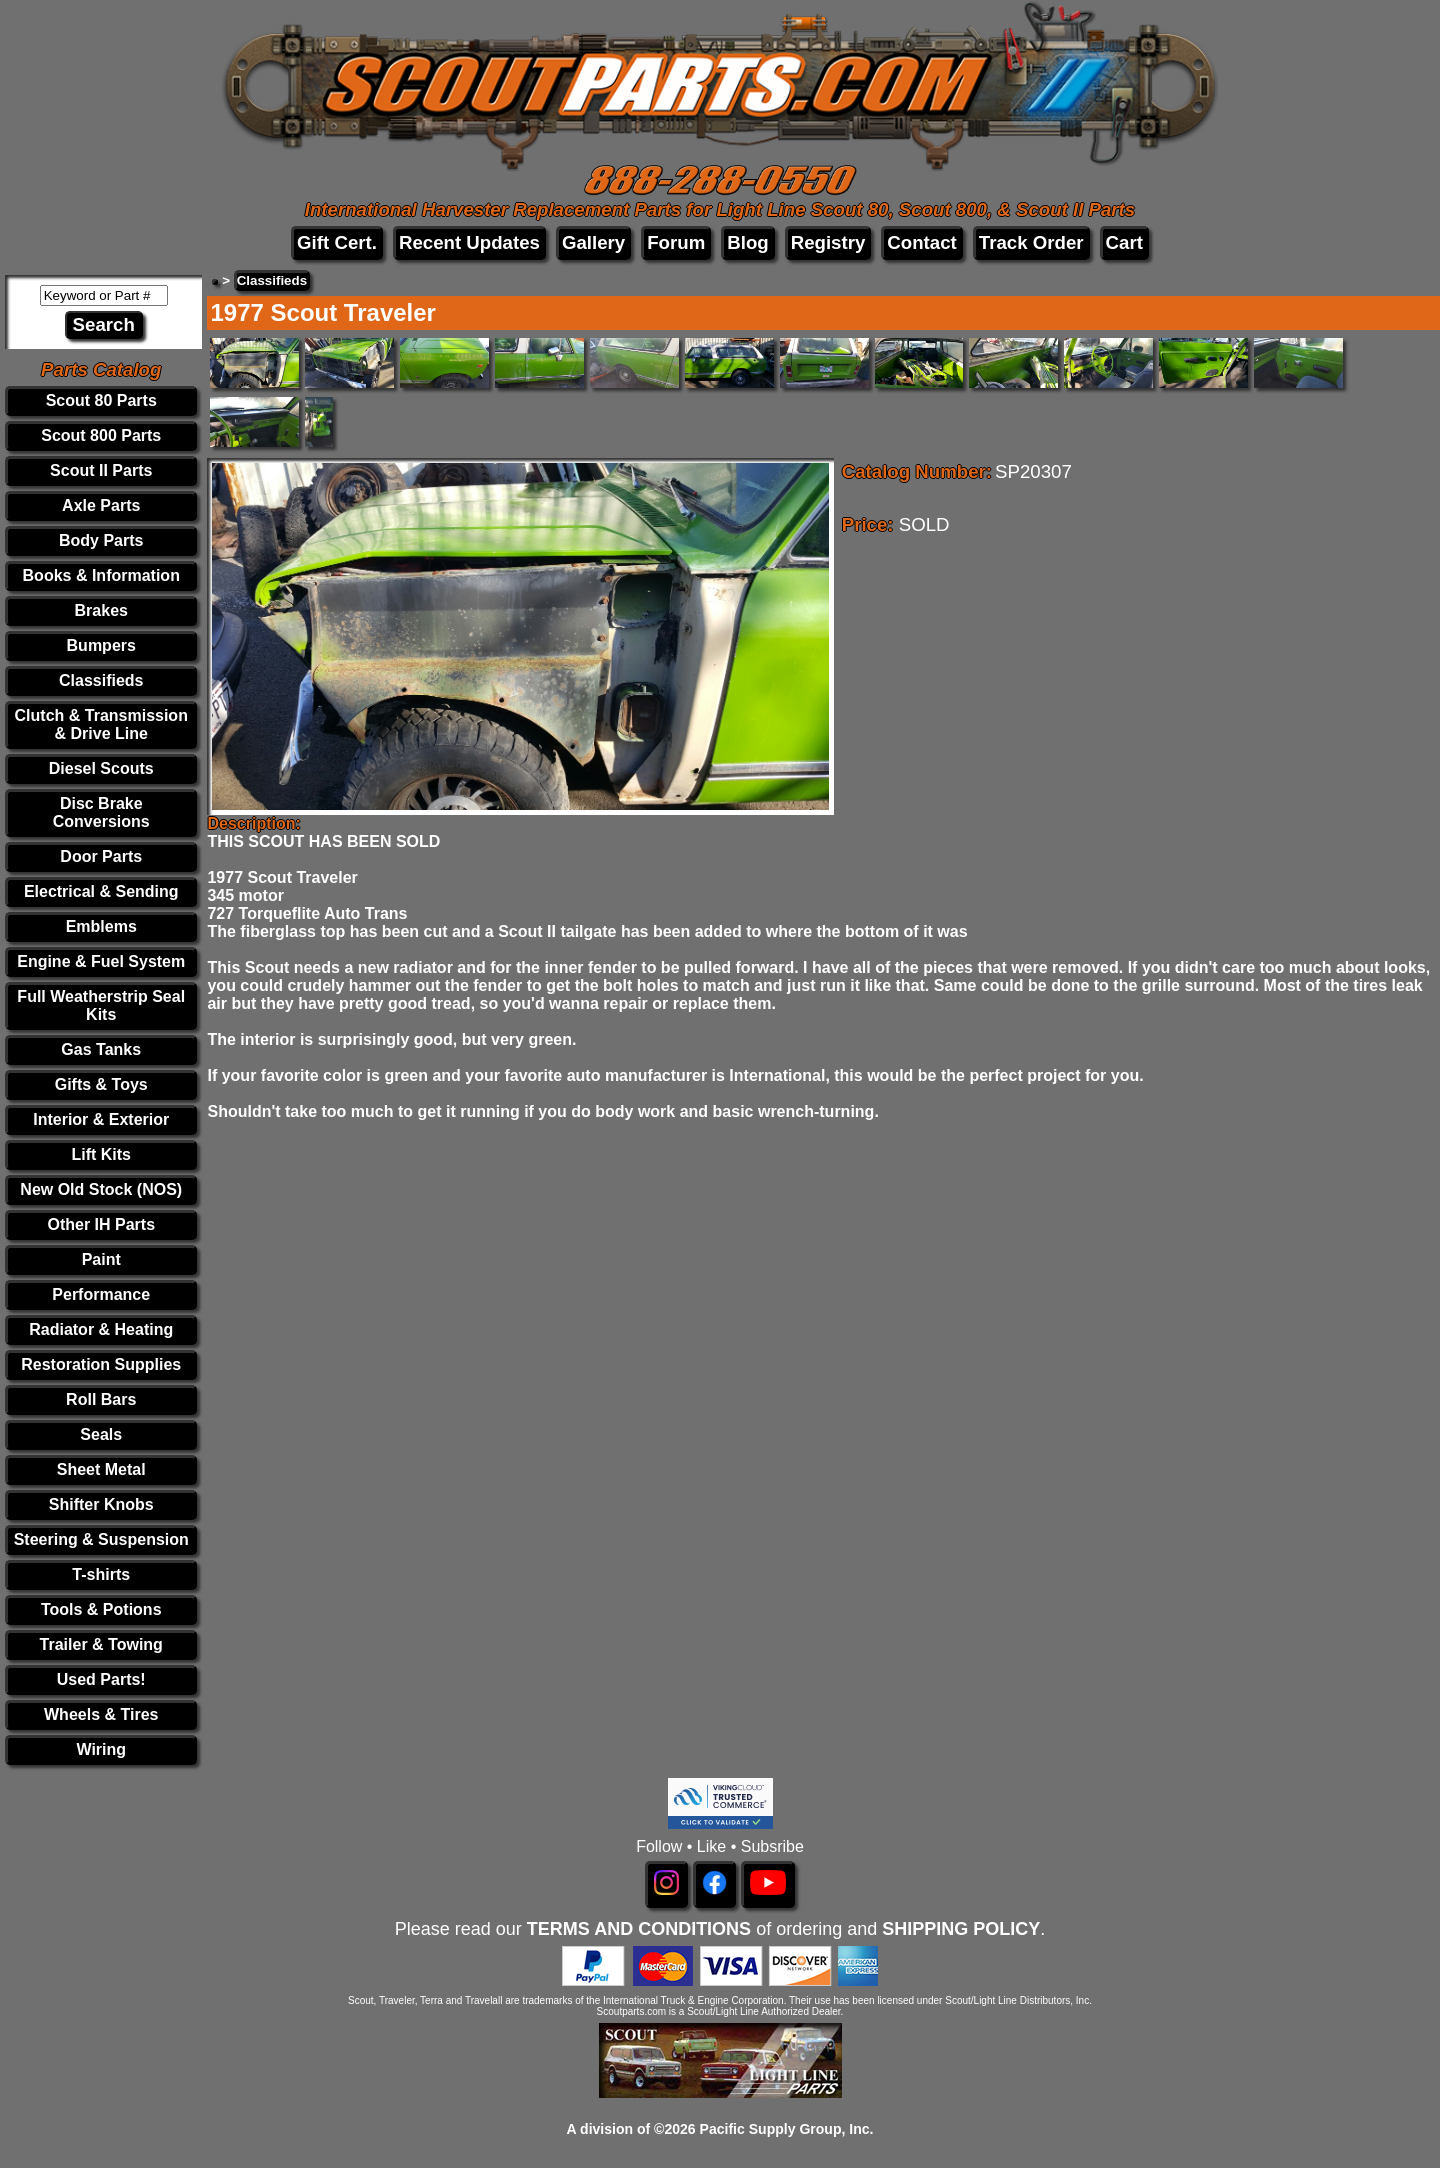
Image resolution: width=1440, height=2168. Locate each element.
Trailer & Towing (101, 1644)
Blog (747, 242)
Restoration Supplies (101, 1364)
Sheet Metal (101, 1469)
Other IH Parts (101, 1224)
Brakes (101, 610)
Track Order (1031, 242)
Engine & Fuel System (101, 961)
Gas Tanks (101, 1049)
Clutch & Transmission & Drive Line (101, 724)
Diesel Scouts (101, 768)
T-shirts (101, 1574)
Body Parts (101, 540)
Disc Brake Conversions (101, 812)
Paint (101, 1259)
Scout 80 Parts (101, 400)
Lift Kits (101, 1154)
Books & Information (101, 575)
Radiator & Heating (101, 1329)
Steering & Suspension (101, 1539)
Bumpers (101, 645)
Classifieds (101, 680)
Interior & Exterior (101, 1119)
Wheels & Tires (101, 1714)
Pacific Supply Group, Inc (785, 2129)
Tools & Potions (101, 1609)
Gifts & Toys (101, 1084)
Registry (828, 242)
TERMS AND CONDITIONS (639, 1929)
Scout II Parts (101, 470)
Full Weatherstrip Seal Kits (101, 1005)
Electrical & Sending (101, 891)
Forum (676, 242)
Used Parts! (101, 1679)
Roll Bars (101, 1399)
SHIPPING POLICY (961, 1929)
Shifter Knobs (101, 1504)
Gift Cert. (337, 242)
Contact (921, 242)
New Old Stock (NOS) (101, 1189)
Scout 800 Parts (101, 435)
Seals (101, 1434)
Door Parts (101, 856)
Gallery (593, 242)
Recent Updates (469, 242)
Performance (101, 1294)
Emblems (101, 926)
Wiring (101, 1749)
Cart (1124, 242)
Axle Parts (101, 505)
